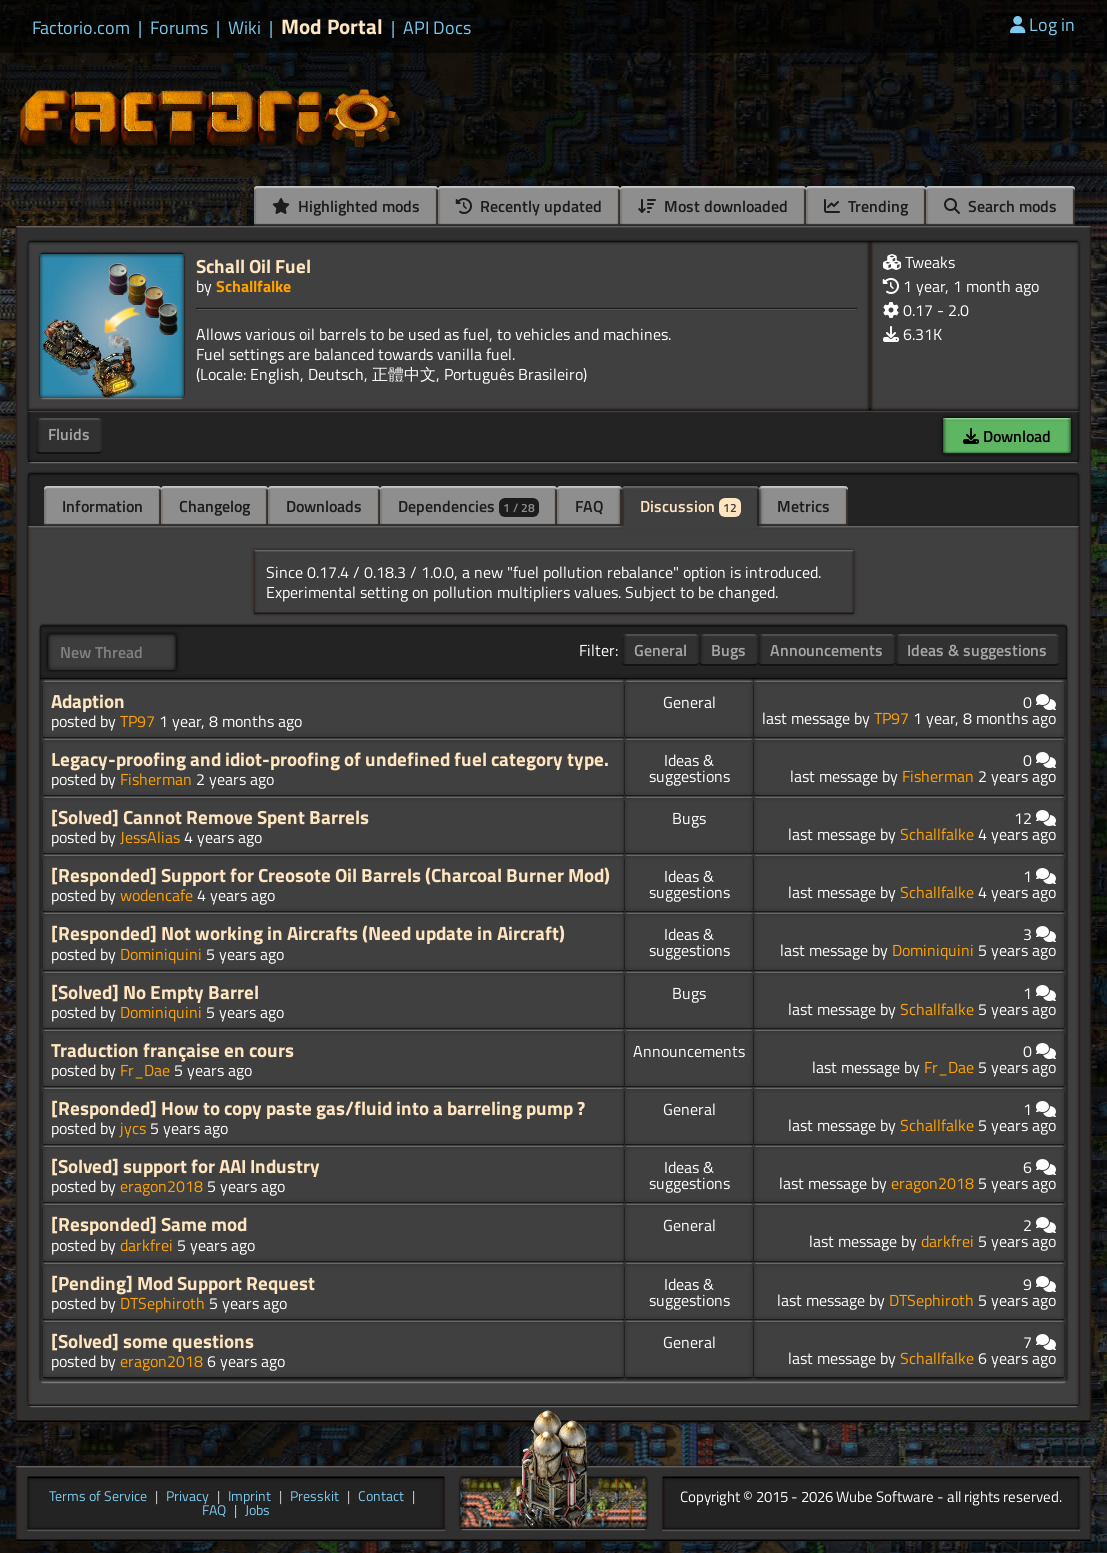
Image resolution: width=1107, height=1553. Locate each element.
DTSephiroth (162, 1303)
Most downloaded (713, 206)
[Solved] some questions (152, 1341)
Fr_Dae (145, 1070)
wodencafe (156, 895)
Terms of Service (98, 1497)
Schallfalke (253, 286)
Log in (1042, 24)
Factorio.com (81, 28)
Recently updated (529, 206)
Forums (179, 28)
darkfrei (146, 1245)
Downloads (324, 506)
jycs (133, 1128)
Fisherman (156, 779)
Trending (866, 206)
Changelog (214, 506)
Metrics (803, 506)
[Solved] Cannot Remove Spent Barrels (210, 817)
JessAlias (150, 837)
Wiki (244, 28)
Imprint (249, 1497)
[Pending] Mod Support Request (183, 1283)
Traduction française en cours (172, 1050)
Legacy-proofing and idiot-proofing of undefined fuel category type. (330, 759)
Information (102, 506)
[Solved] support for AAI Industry (185, 1166)
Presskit (314, 1497)
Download (1007, 436)
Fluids (69, 434)
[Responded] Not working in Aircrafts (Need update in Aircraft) (308, 933)
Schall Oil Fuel (253, 265)
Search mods (1000, 206)
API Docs (437, 28)
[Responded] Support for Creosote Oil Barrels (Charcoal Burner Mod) (330, 875)
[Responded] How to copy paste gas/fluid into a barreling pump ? (318, 1108)
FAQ (589, 506)
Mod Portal (332, 26)
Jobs (257, 1511)
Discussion (690, 506)
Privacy (187, 1497)
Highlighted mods (346, 206)
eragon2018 (161, 1186)
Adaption (88, 701)
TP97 (137, 721)
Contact (381, 1497)
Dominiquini (161, 954)
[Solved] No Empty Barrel (155, 992)
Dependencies (468, 506)
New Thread (101, 652)
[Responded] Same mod (149, 1224)
